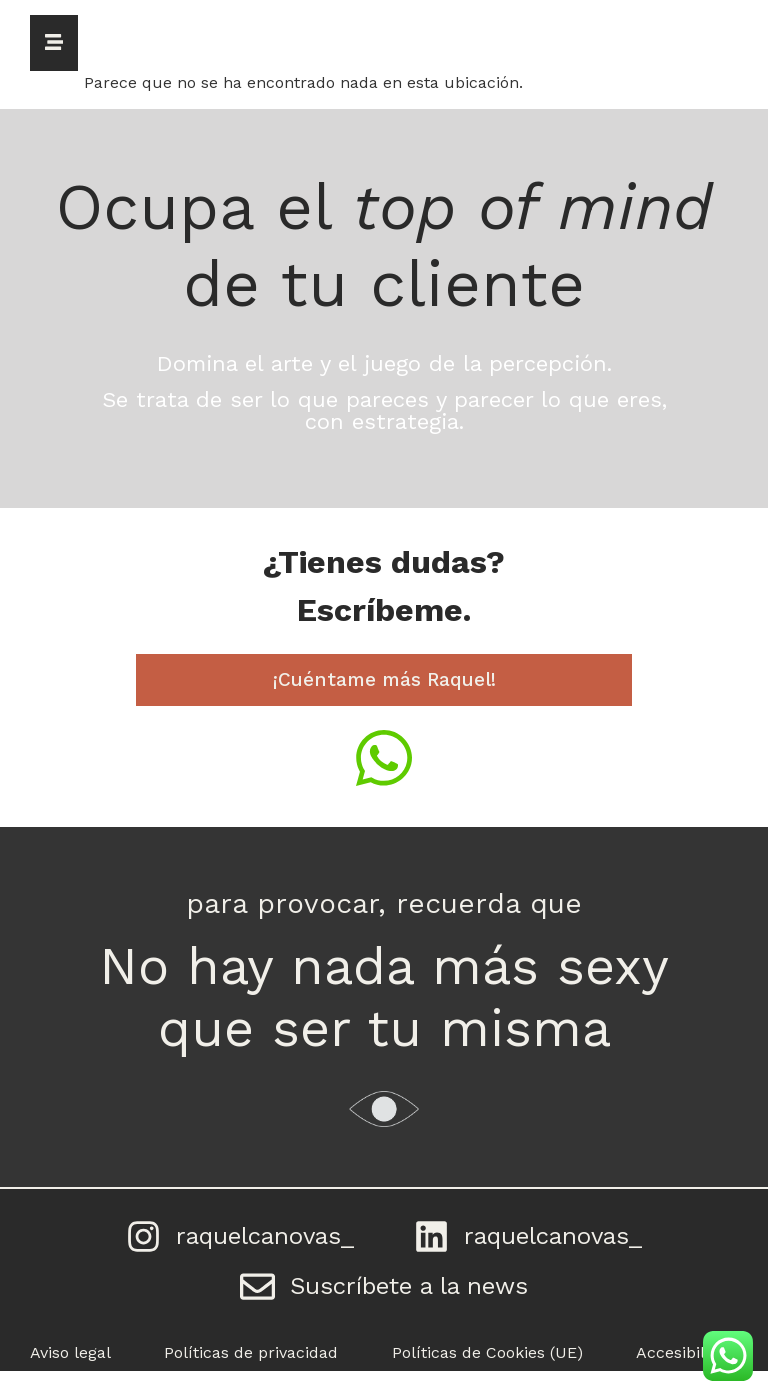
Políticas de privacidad (251, 1377)
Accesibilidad (687, 1377)
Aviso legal (70, 1377)
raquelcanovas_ (265, 1243)
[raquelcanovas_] (137, 1243)
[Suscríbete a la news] (258, 1306)
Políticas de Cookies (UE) (487, 1377)
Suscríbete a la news (416, 1306)
